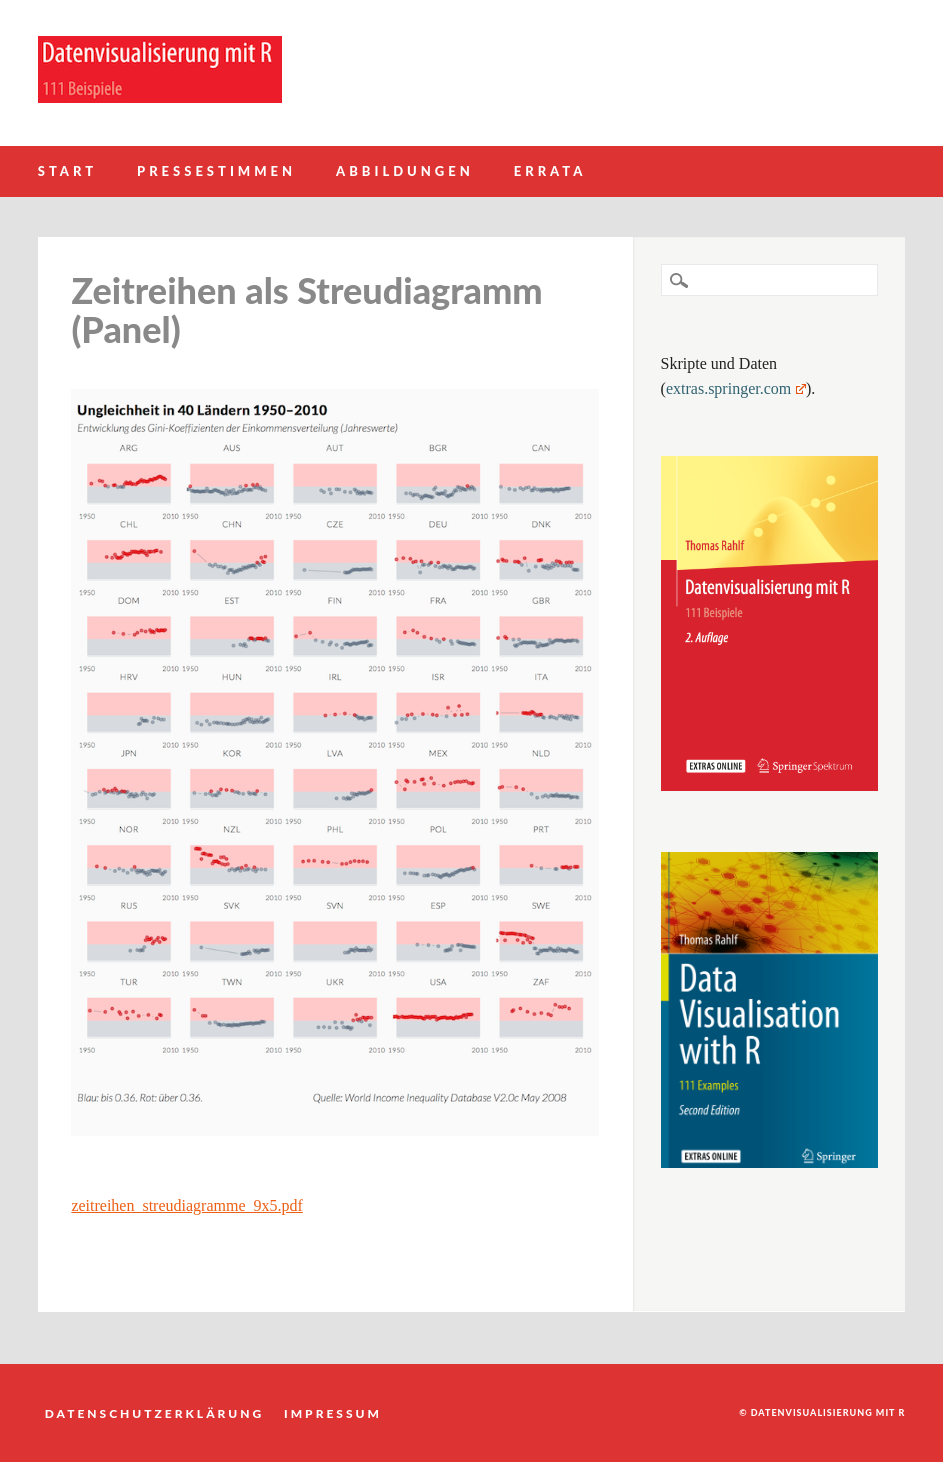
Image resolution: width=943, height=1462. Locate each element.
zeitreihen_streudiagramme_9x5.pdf (186, 1205)
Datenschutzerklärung (154, 1412)
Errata (550, 171)
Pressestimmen (216, 171)
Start (67, 171)
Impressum (333, 1412)
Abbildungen (405, 171)
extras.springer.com (736, 388)
